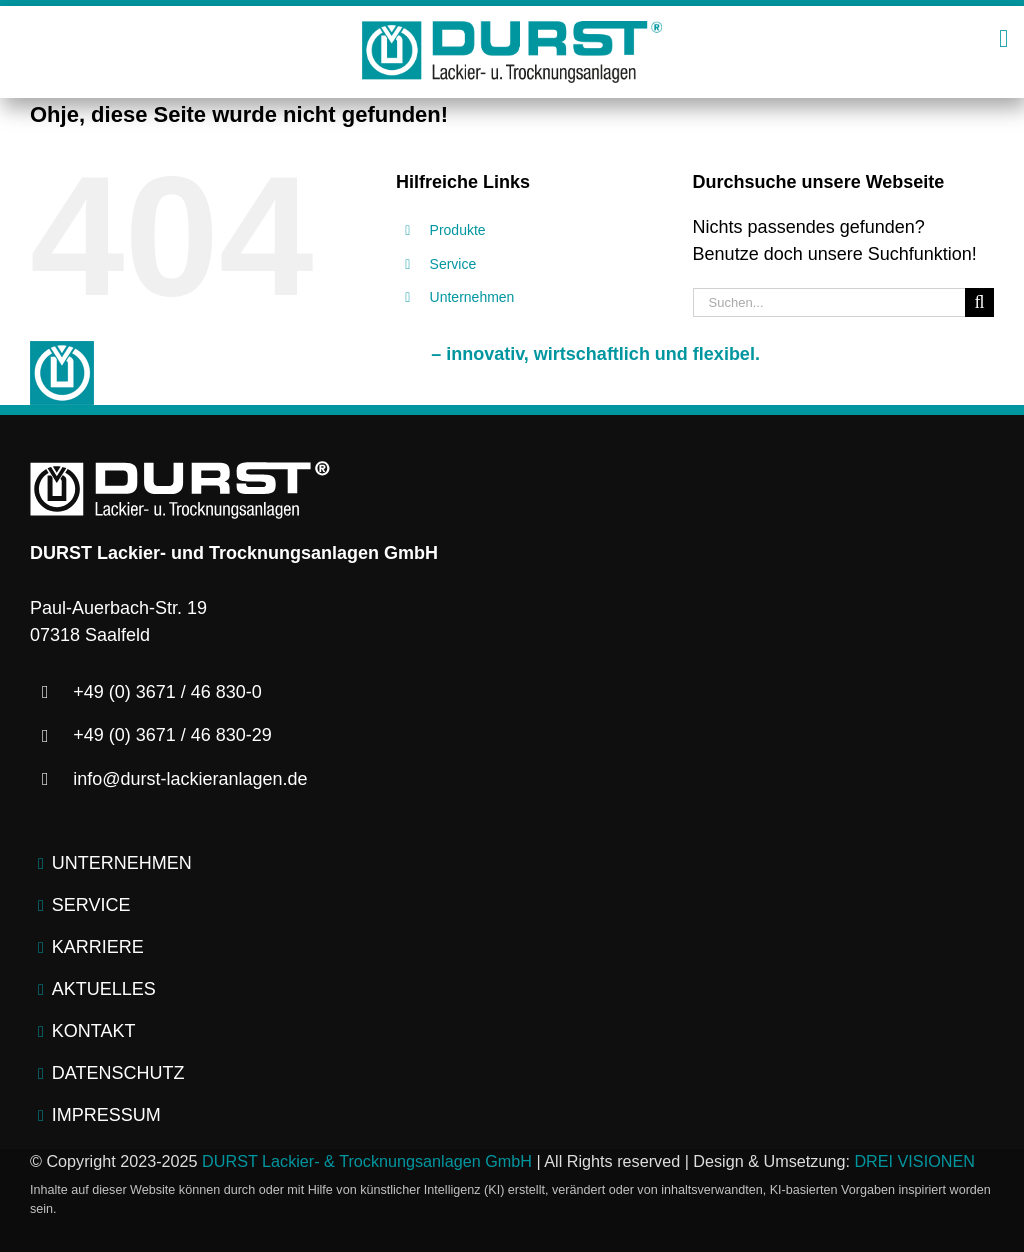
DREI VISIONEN (914, 1161)
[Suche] (979, 302)
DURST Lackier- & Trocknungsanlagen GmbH (367, 1161)
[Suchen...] (829, 302)
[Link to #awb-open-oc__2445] (1003, 38)
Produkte (458, 230)
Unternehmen (472, 297)
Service (453, 264)
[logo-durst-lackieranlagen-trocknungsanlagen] (512, 30)
